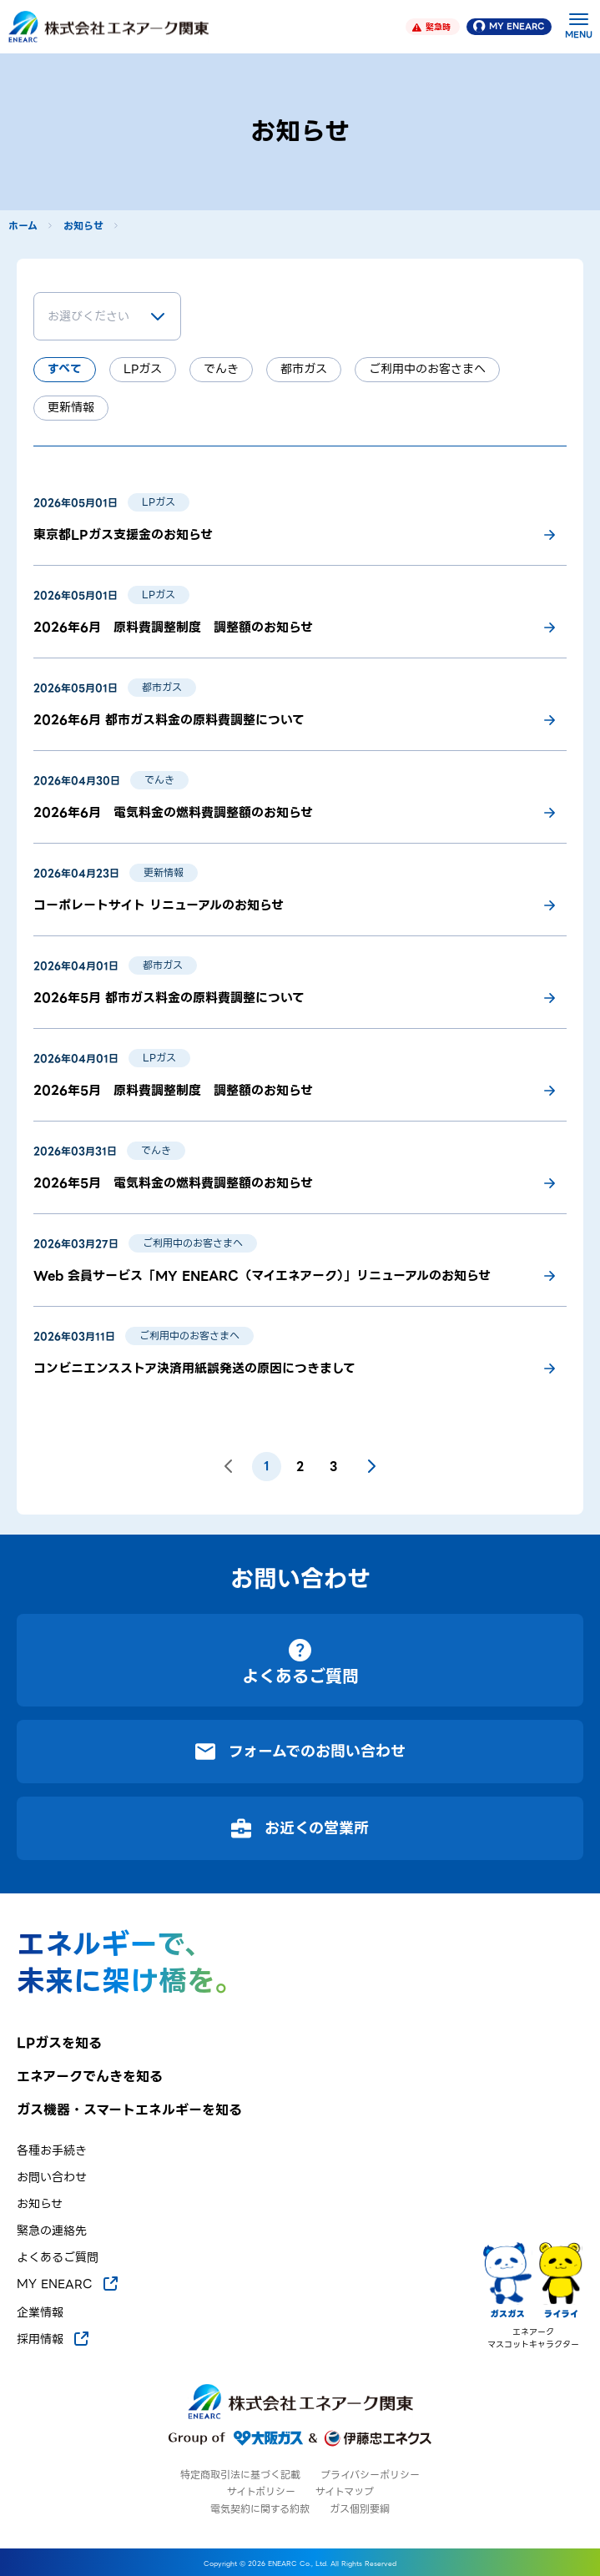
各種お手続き (52, 2151)
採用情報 (54, 2339)
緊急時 (431, 27)
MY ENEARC (509, 26)
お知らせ (83, 226)
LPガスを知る (59, 2044)
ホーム (23, 226)
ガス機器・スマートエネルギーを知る (129, 2110)
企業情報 (40, 2312)
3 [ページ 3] (333, 1466)
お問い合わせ (52, 2177)
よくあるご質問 (57, 2257)
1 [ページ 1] (267, 1466)
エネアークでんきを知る (90, 2077)
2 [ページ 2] (300, 1466)
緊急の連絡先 (52, 2231)
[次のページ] (371, 1466)
